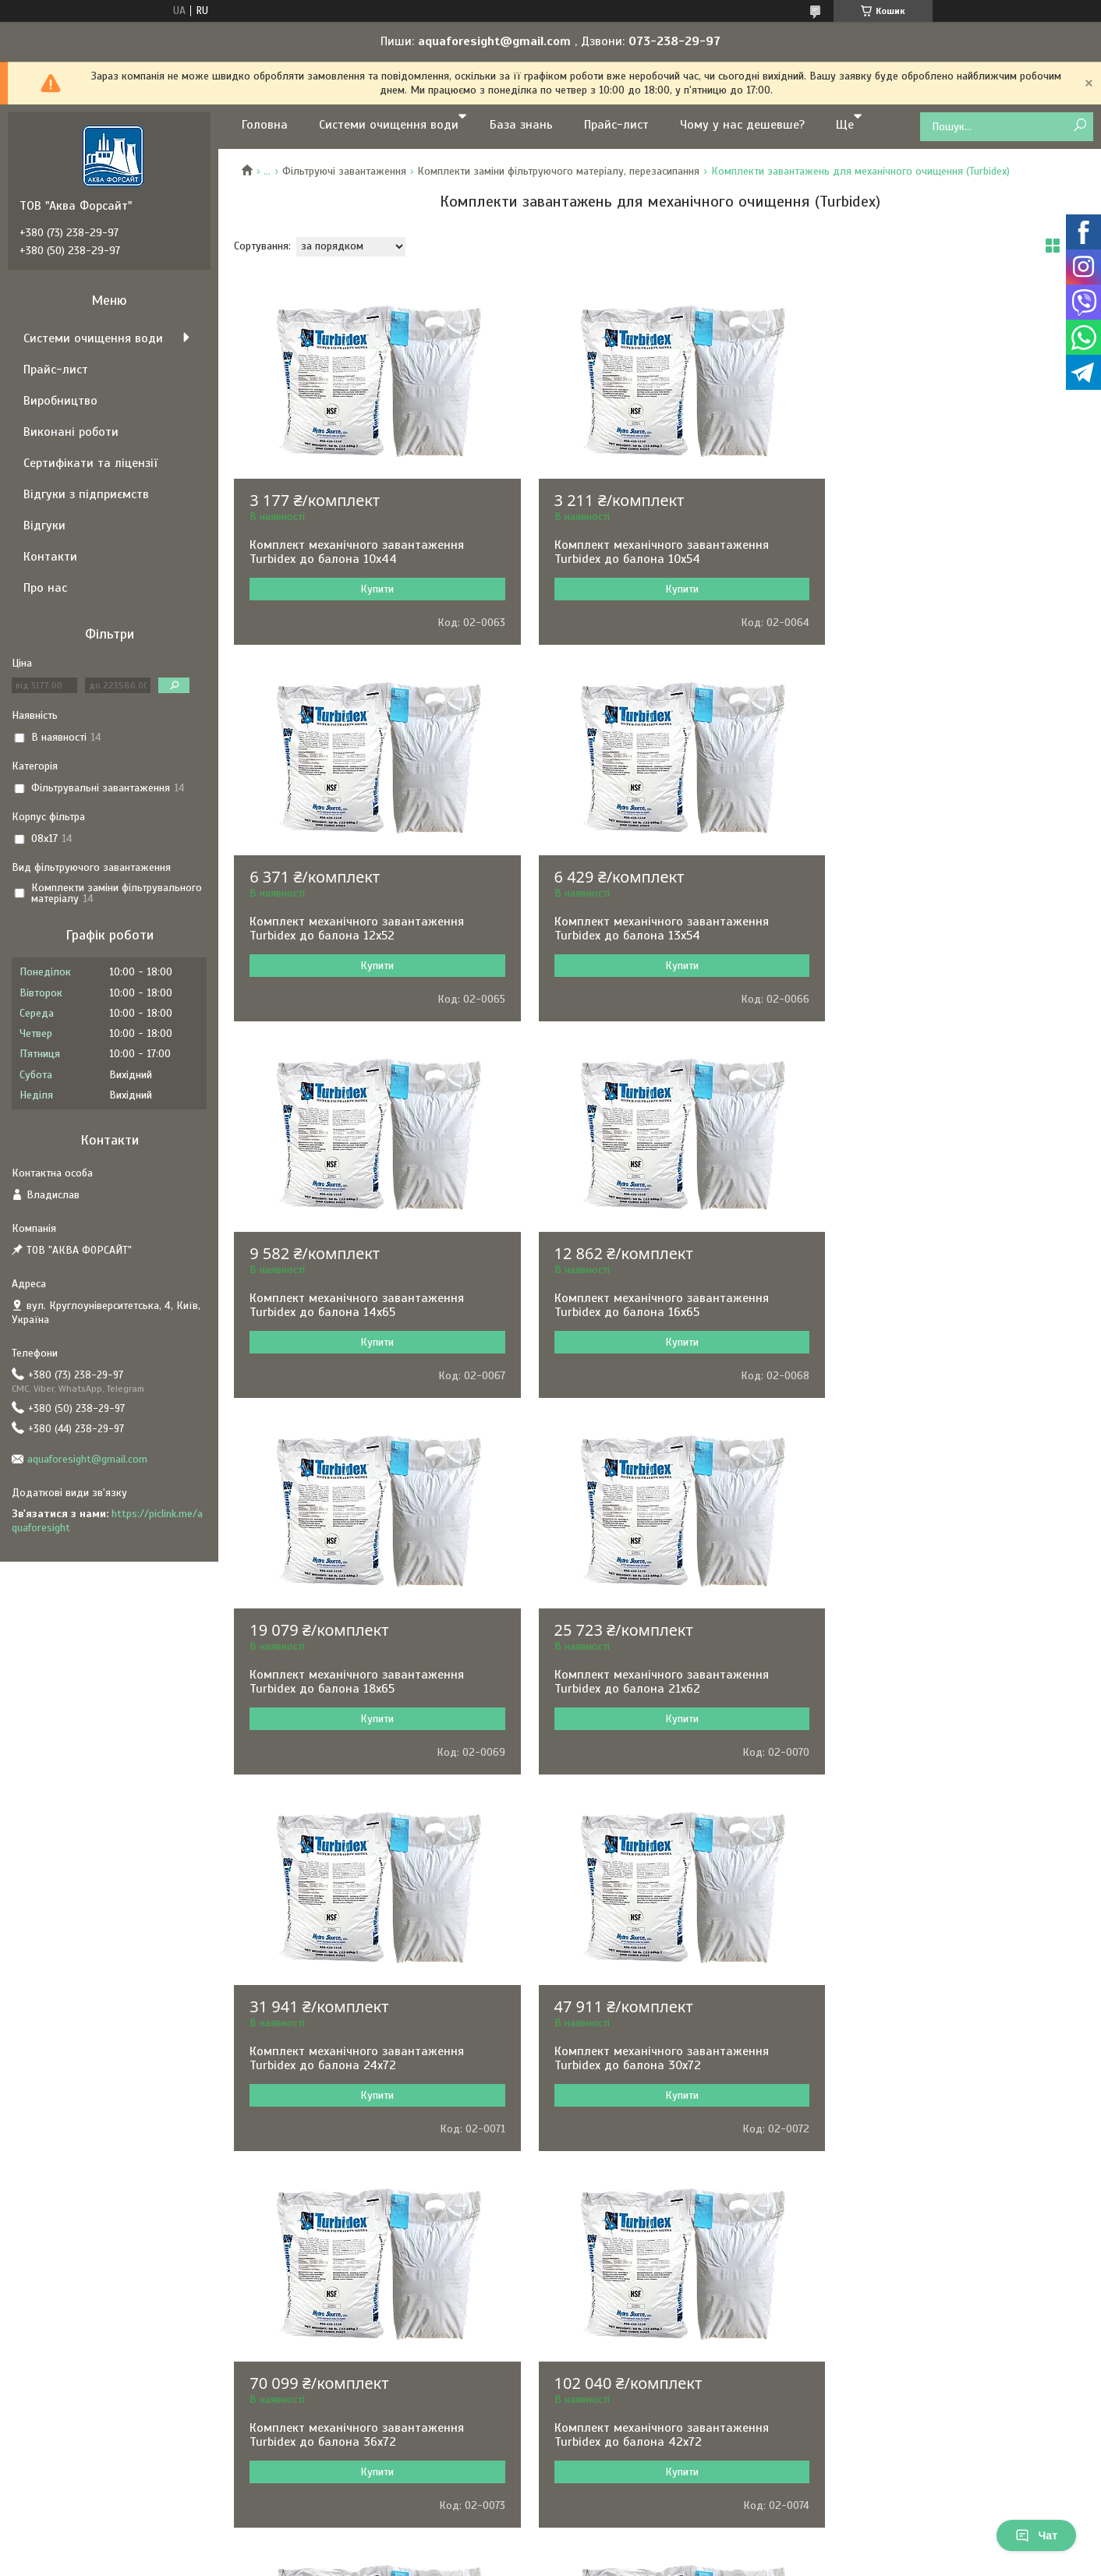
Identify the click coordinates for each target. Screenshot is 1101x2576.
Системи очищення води (388, 125)
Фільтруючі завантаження (344, 171)
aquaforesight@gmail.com (87, 1459)
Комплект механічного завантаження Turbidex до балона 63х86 (647, 2058)
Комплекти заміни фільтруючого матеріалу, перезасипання (558, 171)
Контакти (50, 556)
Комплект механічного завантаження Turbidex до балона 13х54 (357, 929)
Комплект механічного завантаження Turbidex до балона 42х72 (936, 1682)
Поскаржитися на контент (536, 2257)
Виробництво (60, 401)
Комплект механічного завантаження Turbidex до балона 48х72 (357, 2058)
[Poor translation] (57, 2349)
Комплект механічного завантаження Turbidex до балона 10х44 (357, 552)
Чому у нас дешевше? (742, 125)
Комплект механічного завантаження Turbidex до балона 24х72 (936, 1305)
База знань (521, 125)
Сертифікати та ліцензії (90, 463)
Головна (265, 125)
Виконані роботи (71, 432)
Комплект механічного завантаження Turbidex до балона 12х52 (936, 552)
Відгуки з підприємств (86, 494)
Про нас (45, 588)
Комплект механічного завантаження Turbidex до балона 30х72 (357, 1682)
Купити (370, 589)
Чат (1036, 2535)
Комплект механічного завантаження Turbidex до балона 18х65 (357, 1305)
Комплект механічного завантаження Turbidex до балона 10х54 (647, 552)
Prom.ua (623, 2243)
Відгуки (44, 525)
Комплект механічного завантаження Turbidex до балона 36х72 (647, 1682)
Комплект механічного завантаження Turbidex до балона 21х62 (647, 1305)
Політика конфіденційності (657, 2257)
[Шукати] (1079, 126)
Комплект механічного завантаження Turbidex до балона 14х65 (647, 929)
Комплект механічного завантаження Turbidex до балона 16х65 (936, 929)
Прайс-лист (616, 125)
